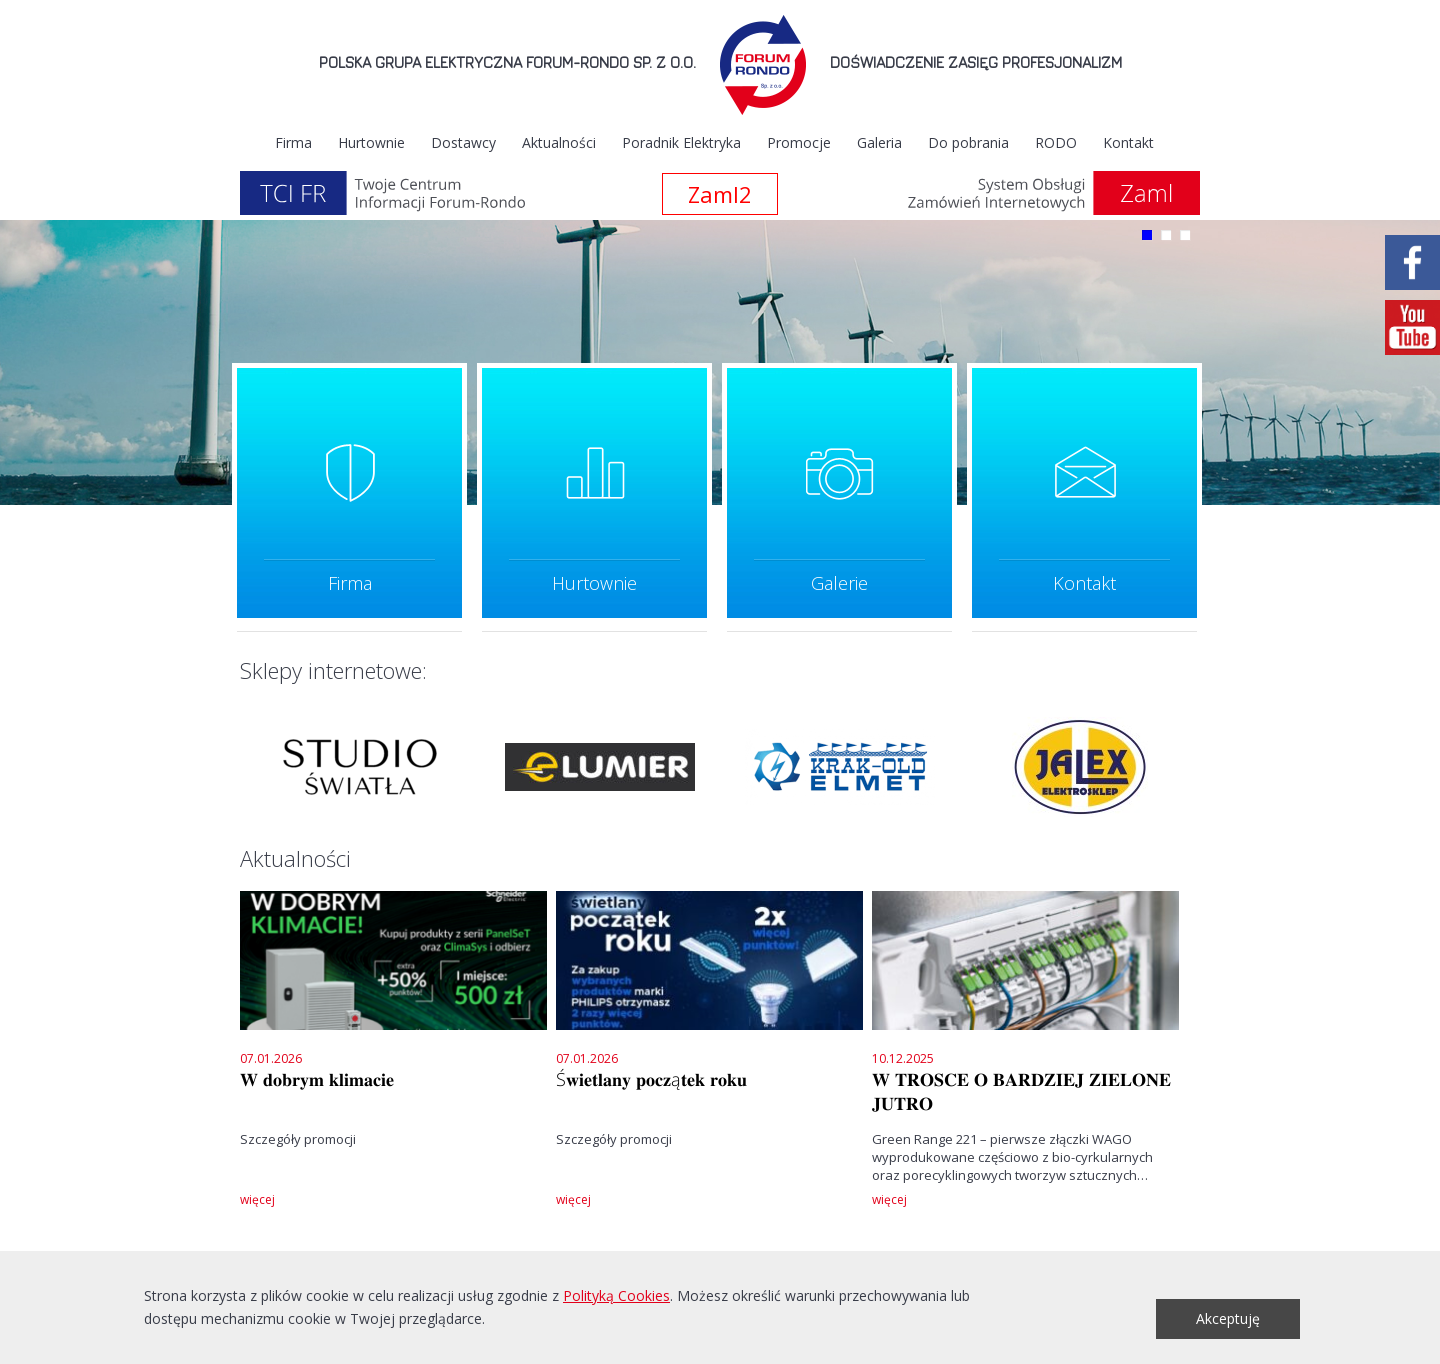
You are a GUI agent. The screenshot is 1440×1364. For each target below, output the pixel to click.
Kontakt (1128, 142)
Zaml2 (720, 194)
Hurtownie (371, 142)
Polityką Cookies (616, 1295)
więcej (257, 1199)
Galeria (879, 142)
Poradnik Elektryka (681, 142)
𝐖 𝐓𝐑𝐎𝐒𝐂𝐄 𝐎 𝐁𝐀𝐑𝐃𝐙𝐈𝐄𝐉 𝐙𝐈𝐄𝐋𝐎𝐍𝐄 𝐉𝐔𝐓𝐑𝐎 (1021, 1091)
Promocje (799, 142)
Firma (293, 142)
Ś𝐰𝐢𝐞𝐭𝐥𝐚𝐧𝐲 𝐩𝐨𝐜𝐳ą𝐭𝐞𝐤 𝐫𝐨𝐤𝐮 (651, 1079)
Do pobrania (968, 142)
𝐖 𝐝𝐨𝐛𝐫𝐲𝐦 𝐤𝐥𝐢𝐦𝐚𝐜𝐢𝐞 (317, 1079)
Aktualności (559, 142)
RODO (1056, 142)
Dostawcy (463, 142)
